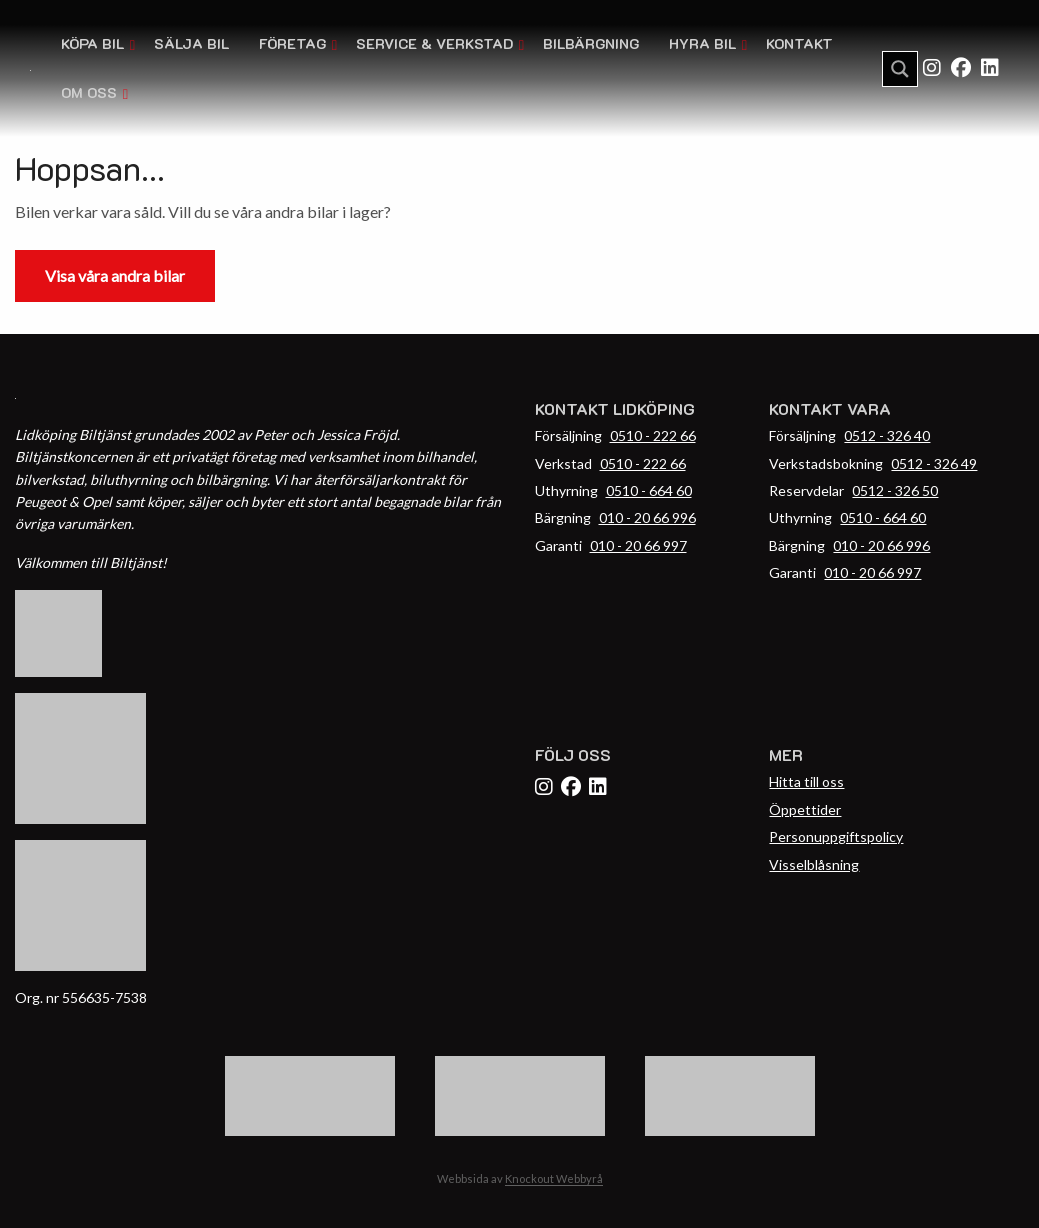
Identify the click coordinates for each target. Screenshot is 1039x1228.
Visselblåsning (814, 864)
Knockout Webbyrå (554, 1178)
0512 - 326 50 (895, 490)
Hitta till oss (806, 781)
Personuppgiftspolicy (836, 836)
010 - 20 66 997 (638, 545)
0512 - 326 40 (887, 435)
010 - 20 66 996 (647, 517)
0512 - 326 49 (934, 463)
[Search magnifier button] (900, 69)
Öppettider (805, 809)
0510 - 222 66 (653, 435)
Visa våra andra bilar (115, 275)
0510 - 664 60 (649, 490)
